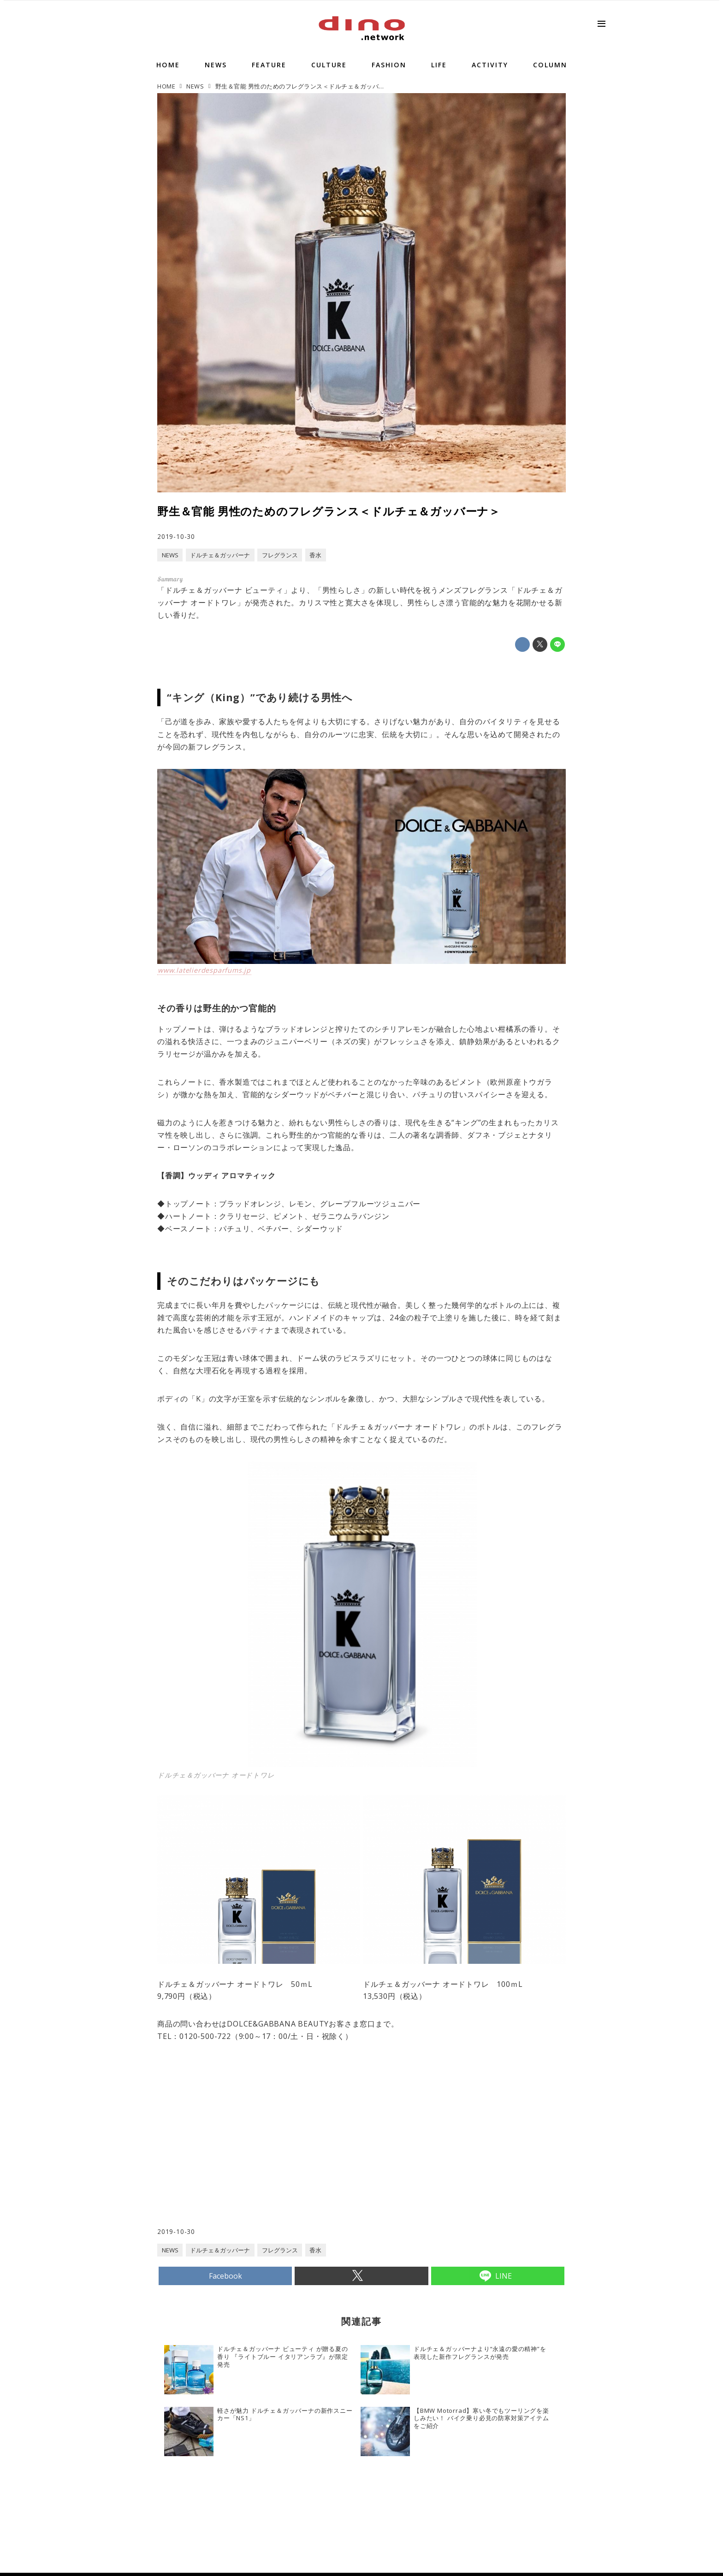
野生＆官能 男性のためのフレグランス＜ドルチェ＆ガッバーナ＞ (328, 511)
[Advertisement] (259, 2152)
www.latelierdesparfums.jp (204, 970)
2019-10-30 (176, 536)
